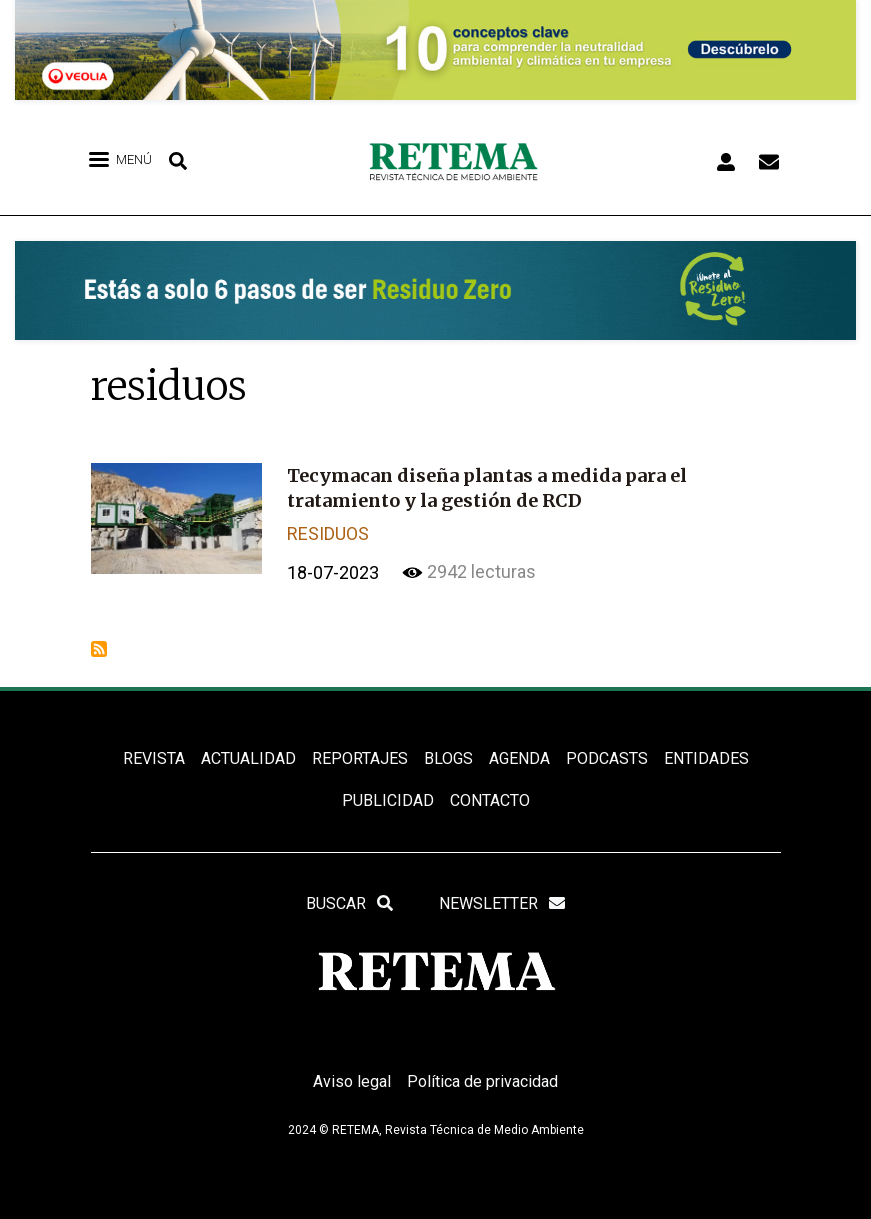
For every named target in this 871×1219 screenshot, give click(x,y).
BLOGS (448, 758)
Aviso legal (352, 1081)
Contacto (490, 800)
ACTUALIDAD (248, 758)
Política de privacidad (482, 1081)
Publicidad (388, 800)
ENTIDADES (706, 758)
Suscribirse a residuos (99, 649)
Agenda (519, 758)
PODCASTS (607, 758)
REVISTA (154, 758)
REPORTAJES (360, 758)
